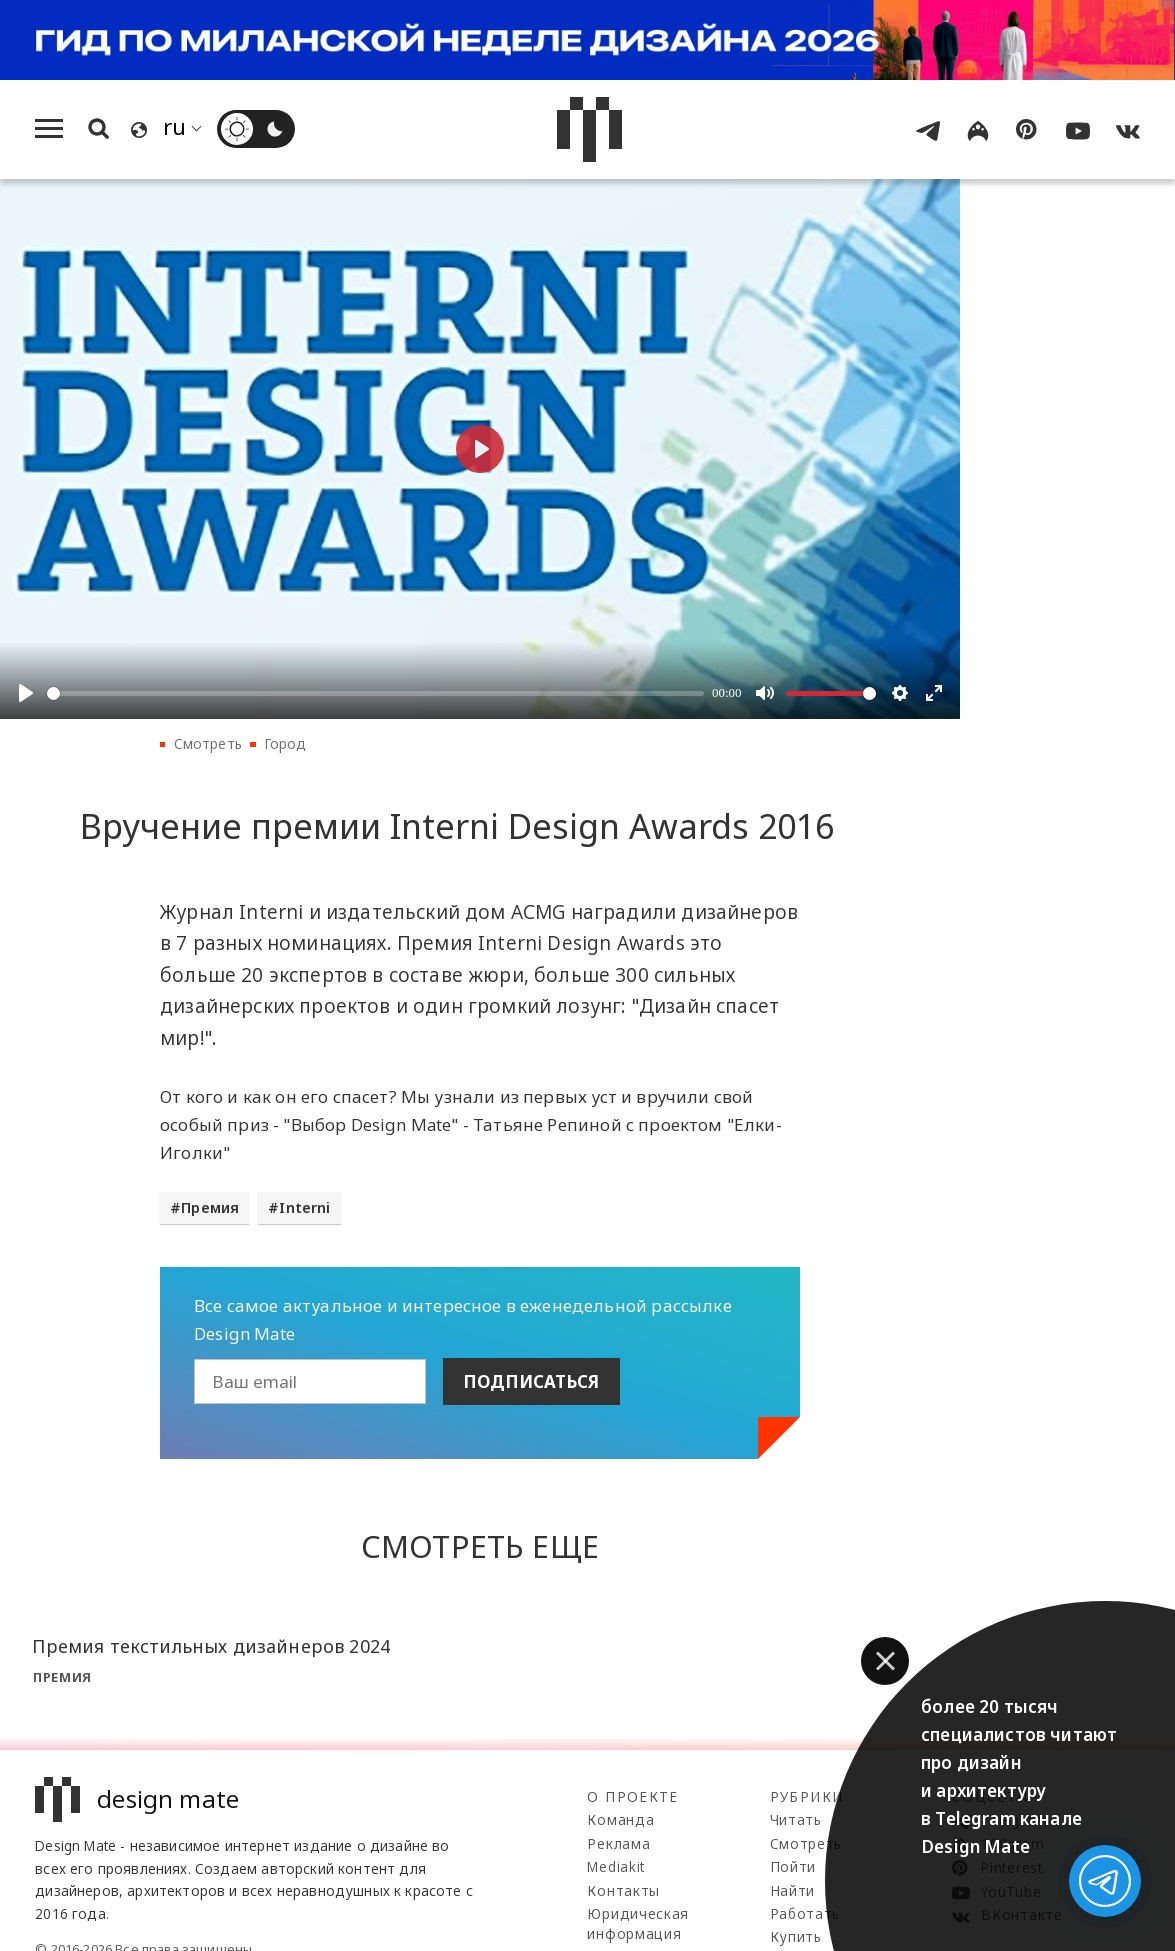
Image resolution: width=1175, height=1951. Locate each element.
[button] (885, 1661)
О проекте (632, 1796)
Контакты (623, 1890)
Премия (210, 1207)
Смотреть (208, 743)
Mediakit (615, 1866)
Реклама (618, 1843)
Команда (620, 1819)
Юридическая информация (637, 1923)
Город (285, 743)
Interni (304, 1207)
